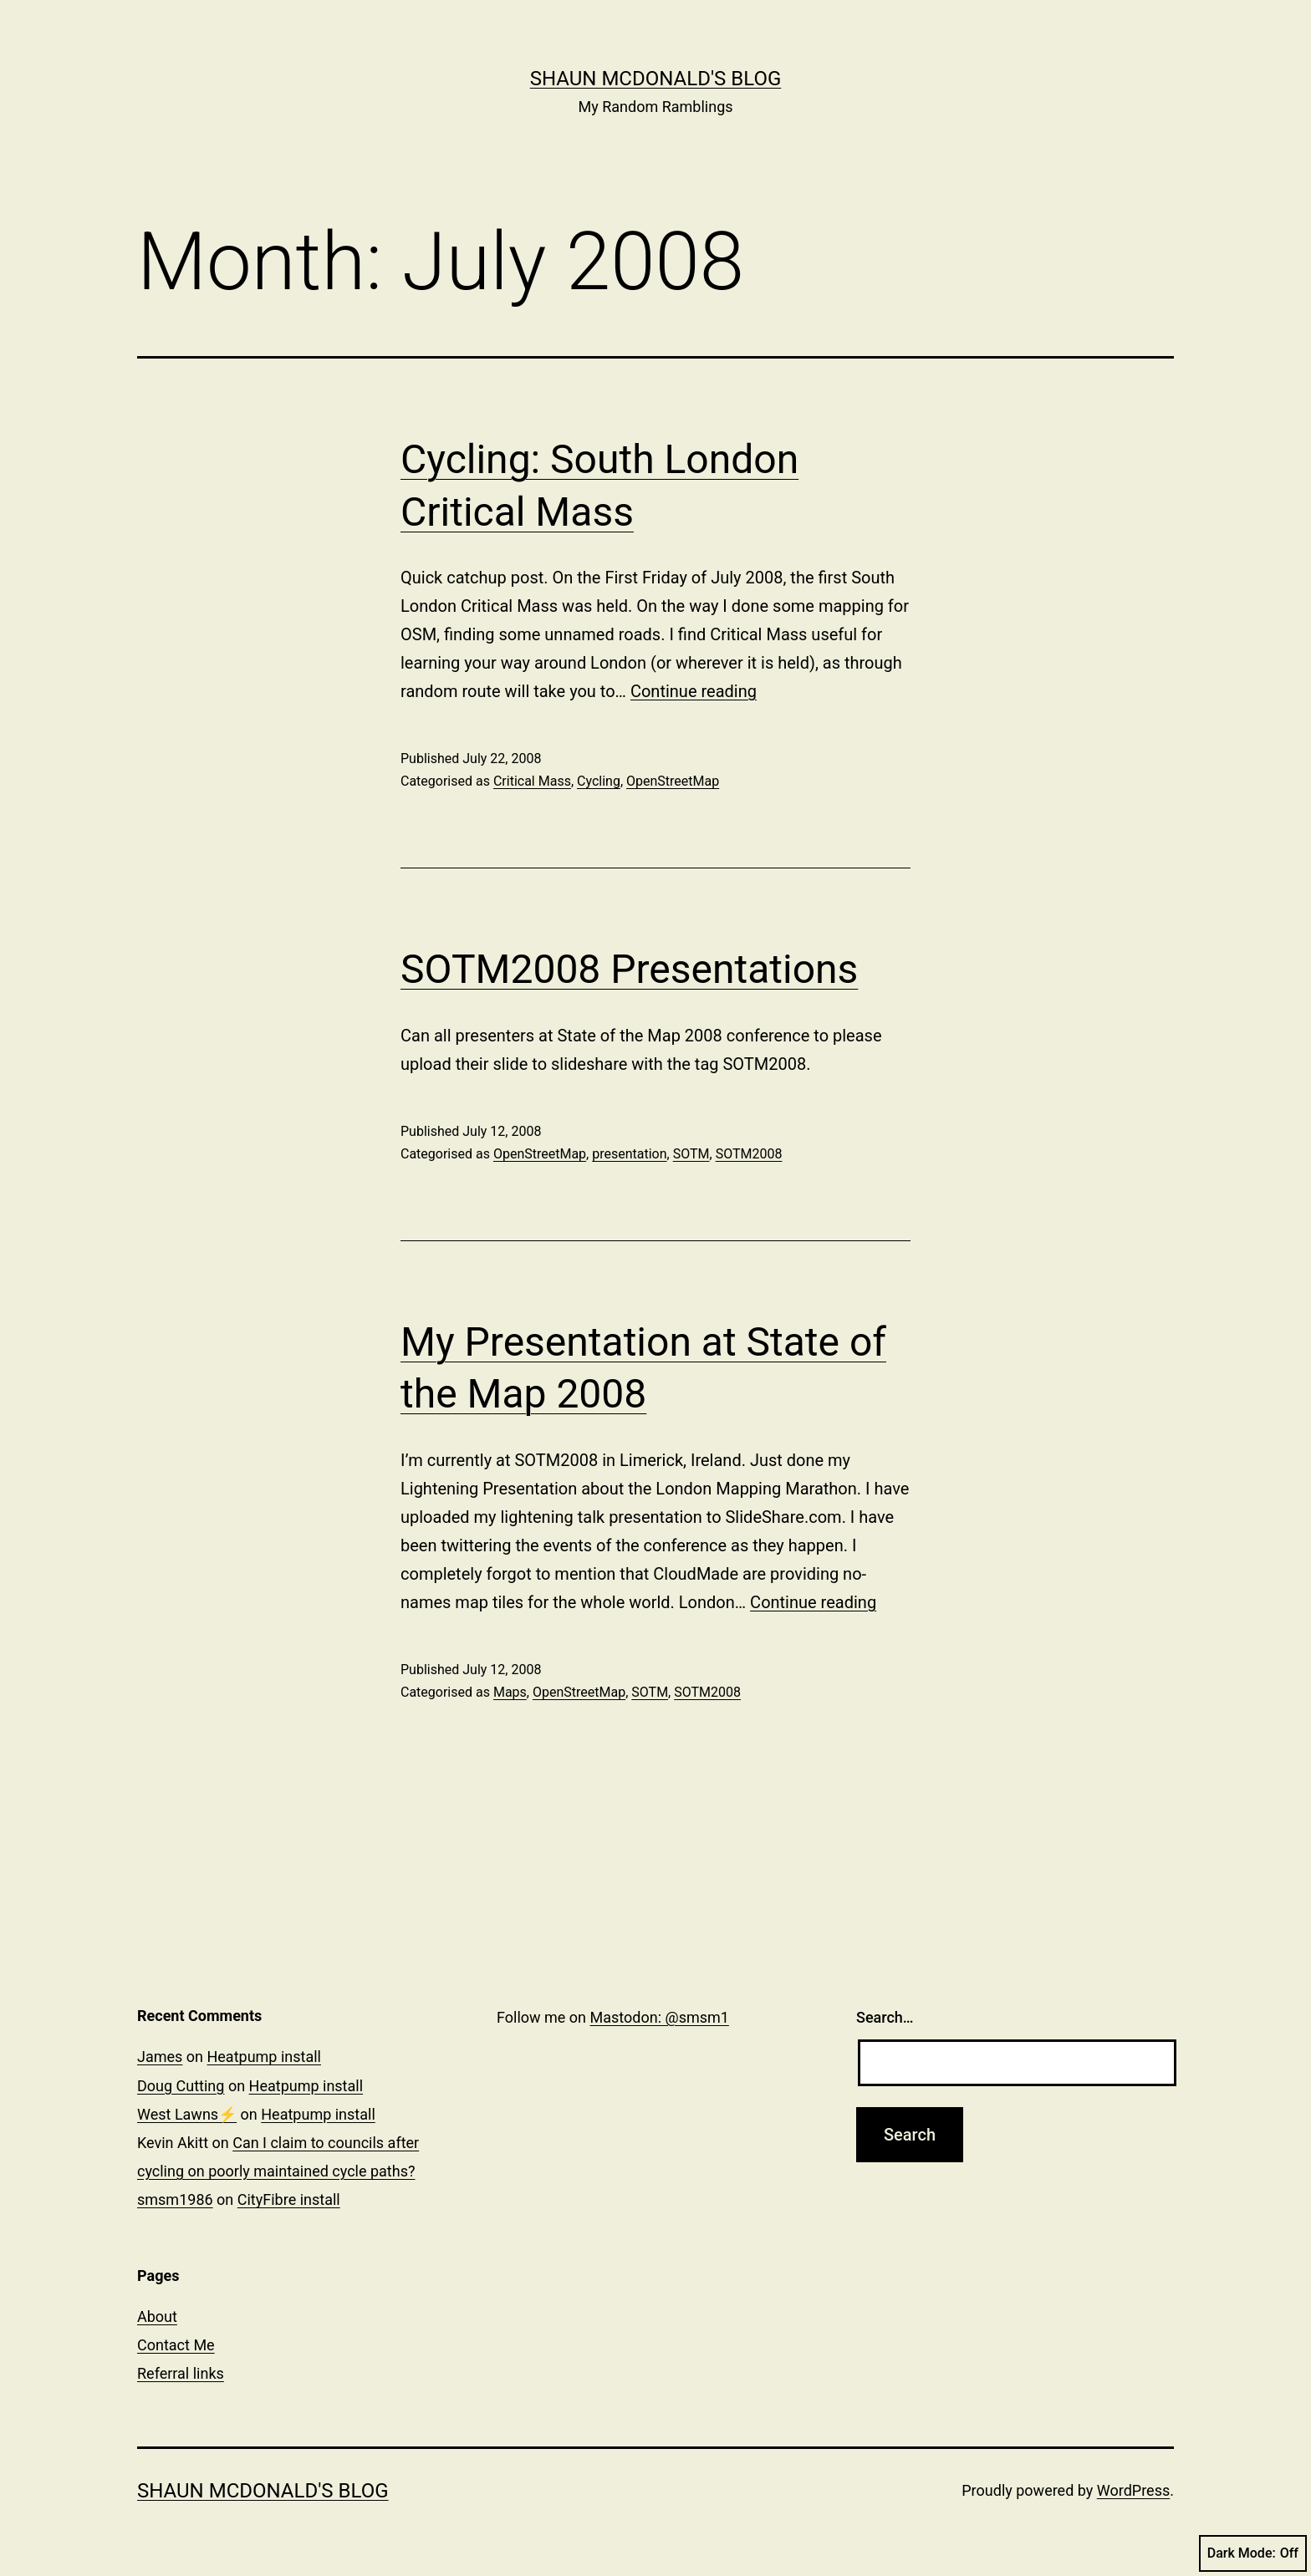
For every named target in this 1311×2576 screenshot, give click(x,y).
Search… (885, 2017)
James (159, 2056)
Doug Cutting (180, 2086)
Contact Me (176, 2345)
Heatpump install (264, 2056)
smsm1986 (175, 2199)
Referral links (180, 2373)
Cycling (598, 781)
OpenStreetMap (672, 781)
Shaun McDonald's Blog (656, 78)
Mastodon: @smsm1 (659, 2017)
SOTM (691, 1154)
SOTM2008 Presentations (629, 969)
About (157, 2316)
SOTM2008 (749, 1154)
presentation (629, 1154)
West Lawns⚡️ (187, 2114)
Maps (510, 1692)
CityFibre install (288, 2199)
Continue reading (693, 691)
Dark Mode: (1252, 2553)
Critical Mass (532, 781)
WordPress (1133, 2490)
